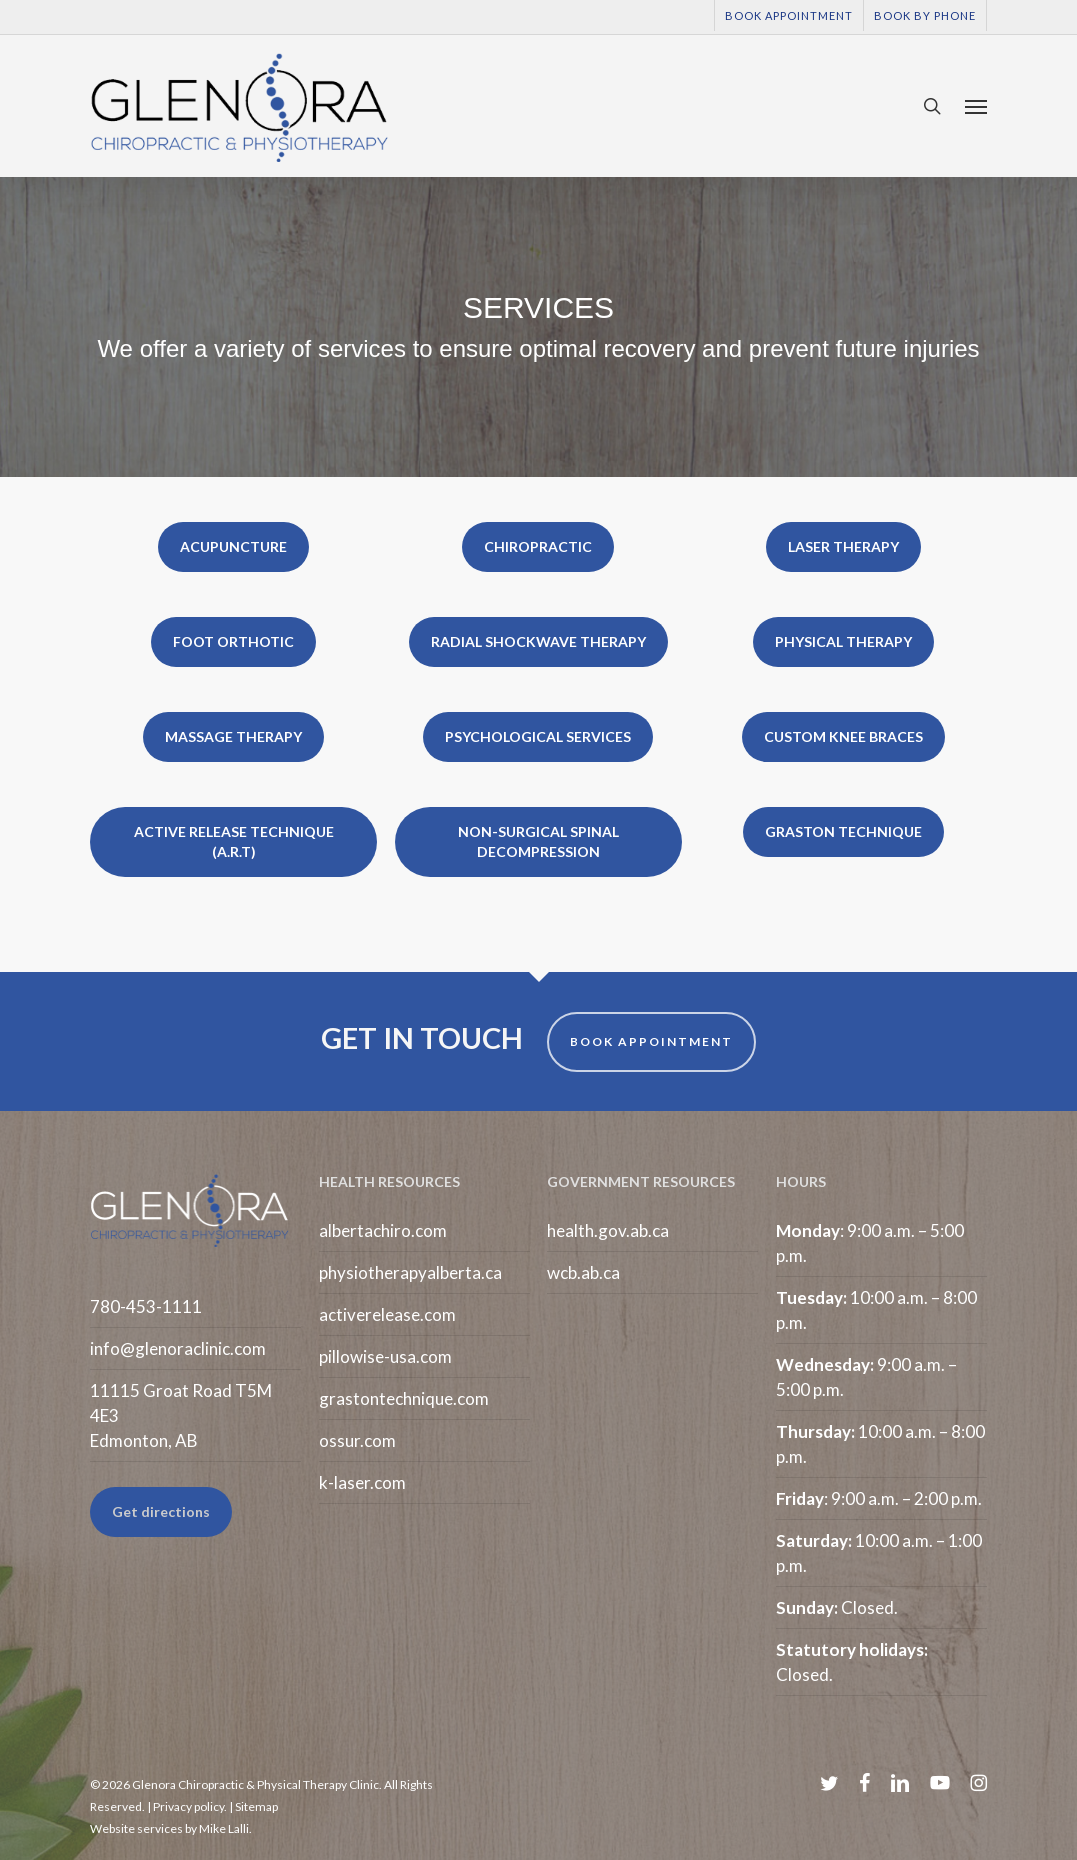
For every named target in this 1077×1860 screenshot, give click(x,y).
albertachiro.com (383, 1230)
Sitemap (256, 1806)
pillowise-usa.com (385, 1356)
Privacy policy (188, 1806)
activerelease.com (387, 1314)
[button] (976, 106)
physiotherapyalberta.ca (410, 1272)
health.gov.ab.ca (608, 1230)
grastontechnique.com (404, 1398)
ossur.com (357, 1440)
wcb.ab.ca (583, 1272)
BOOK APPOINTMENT (651, 1041)
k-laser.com (362, 1482)
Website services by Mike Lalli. (171, 1828)
